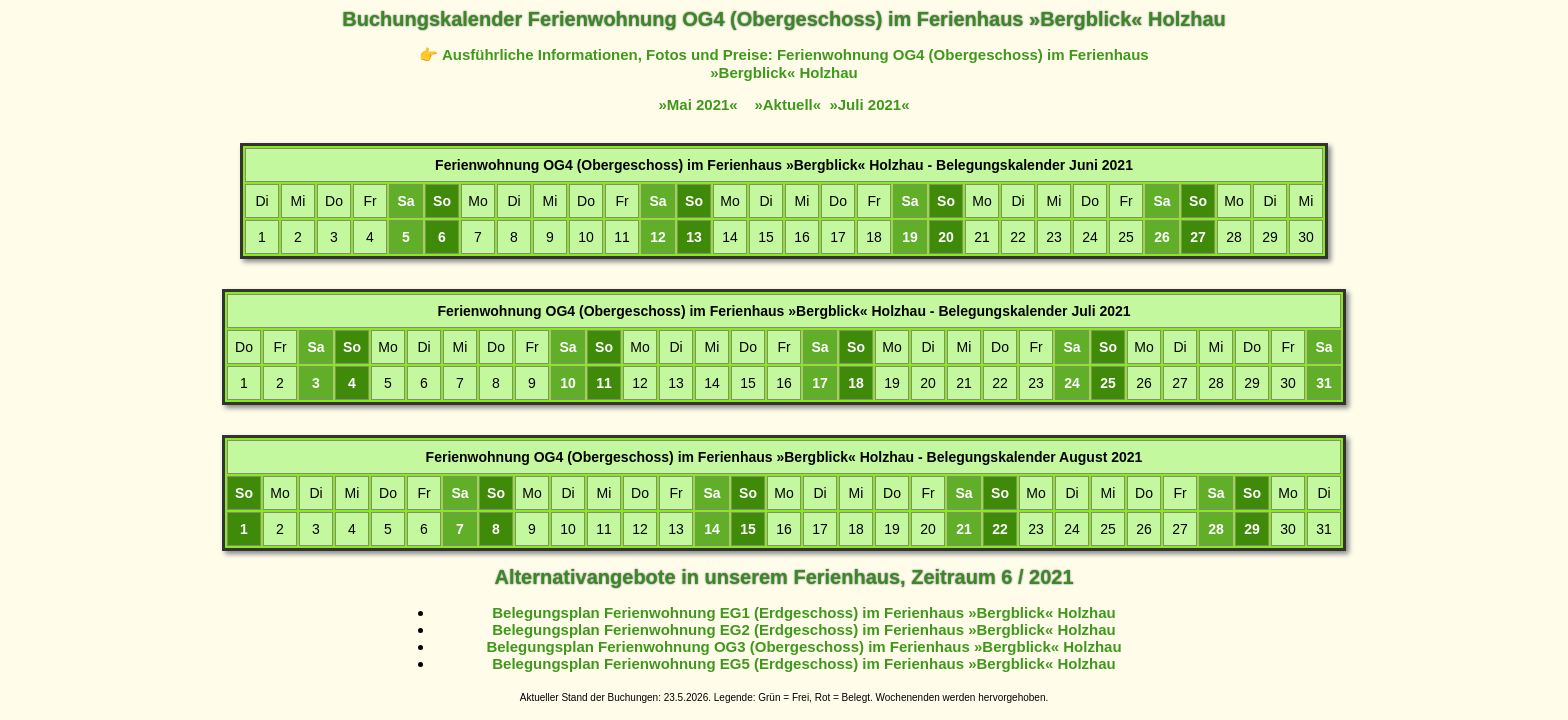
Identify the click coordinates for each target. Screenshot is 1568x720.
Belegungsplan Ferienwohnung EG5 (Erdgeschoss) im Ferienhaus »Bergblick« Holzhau (803, 663)
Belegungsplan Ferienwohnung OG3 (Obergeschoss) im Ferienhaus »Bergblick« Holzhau (803, 646)
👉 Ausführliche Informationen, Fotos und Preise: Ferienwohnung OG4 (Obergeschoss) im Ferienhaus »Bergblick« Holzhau (783, 63)
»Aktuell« (787, 104)
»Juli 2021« (869, 104)
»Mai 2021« (697, 104)
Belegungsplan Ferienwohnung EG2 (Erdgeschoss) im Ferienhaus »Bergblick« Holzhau (803, 629)
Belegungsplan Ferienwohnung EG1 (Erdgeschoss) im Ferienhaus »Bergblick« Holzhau (803, 612)
